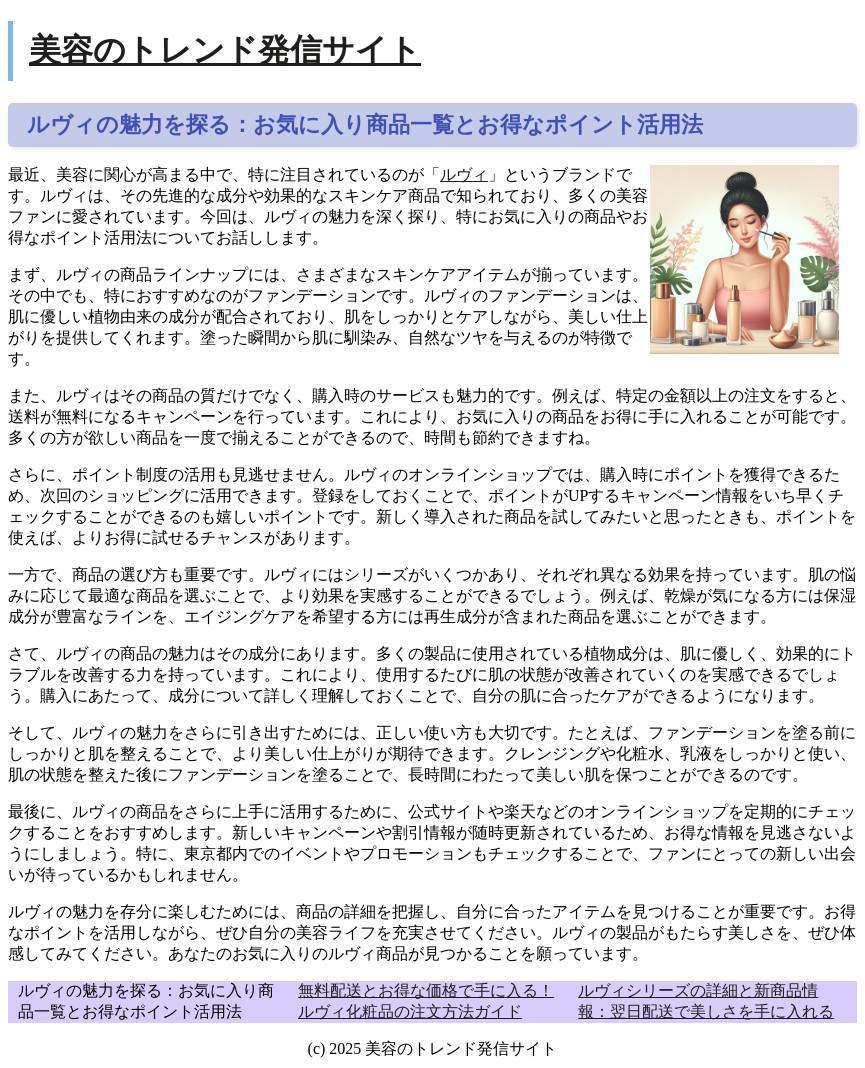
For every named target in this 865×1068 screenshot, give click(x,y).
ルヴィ (464, 174)
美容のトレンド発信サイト (225, 50)
